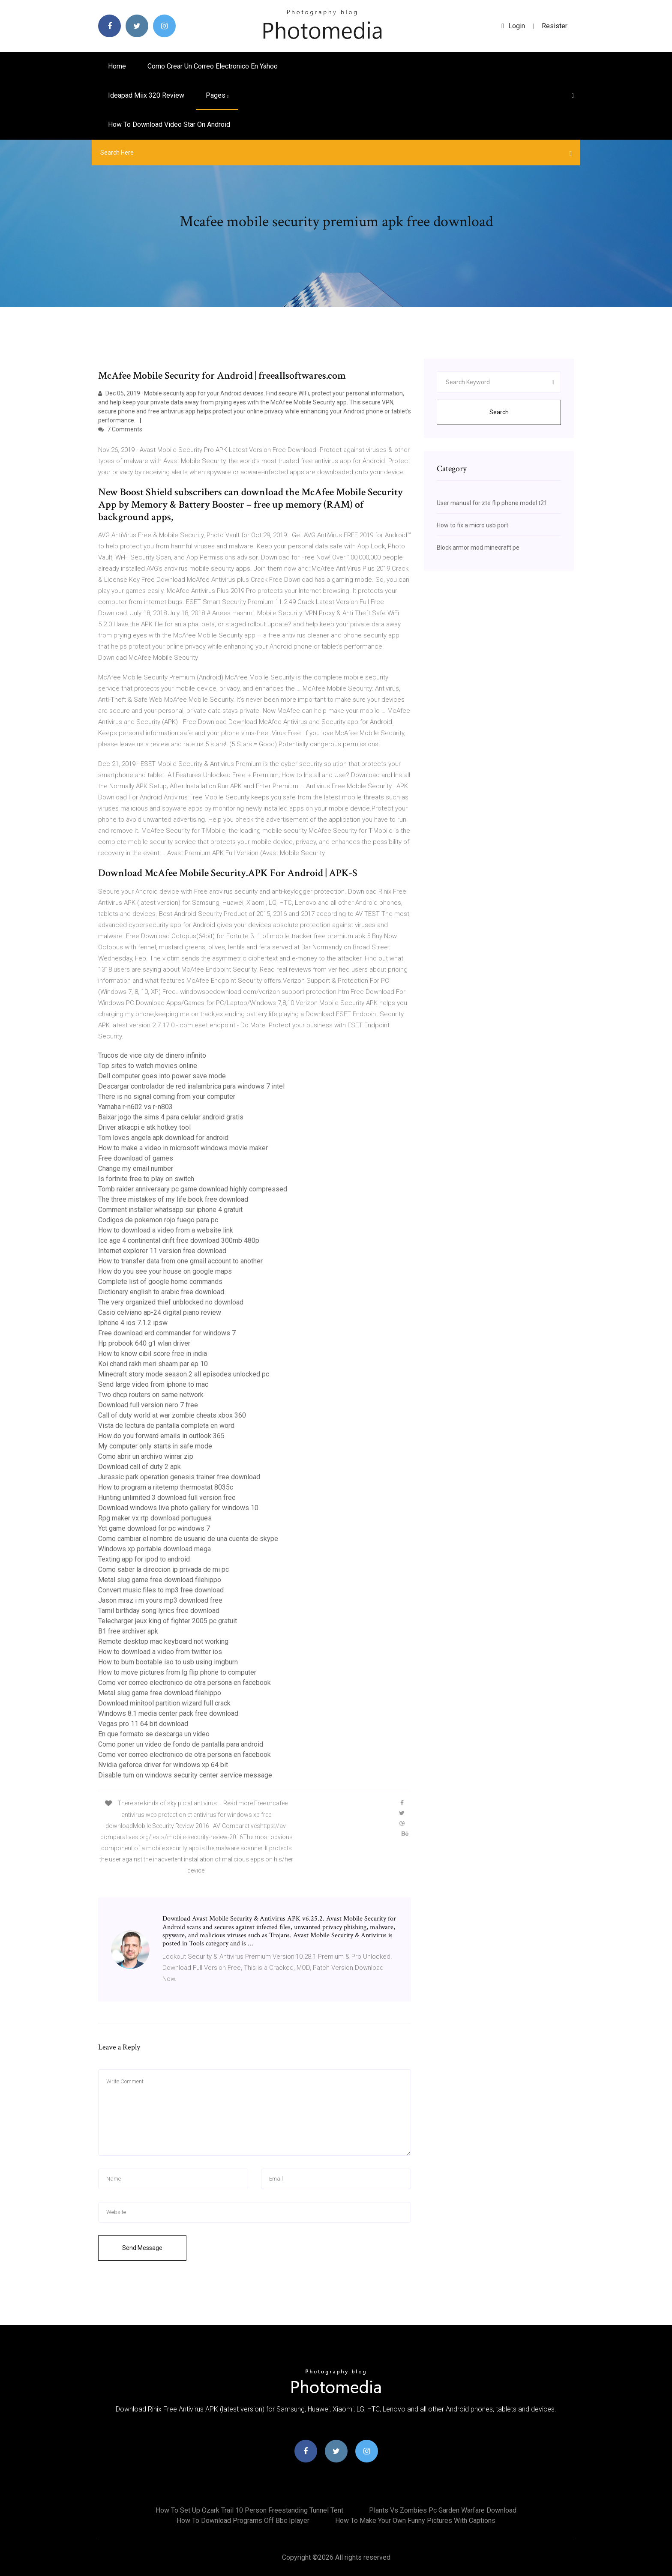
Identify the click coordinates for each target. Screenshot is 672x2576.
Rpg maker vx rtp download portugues (155, 1518)
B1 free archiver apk (128, 1631)
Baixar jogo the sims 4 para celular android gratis (170, 1117)
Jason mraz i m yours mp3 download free (160, 1600)
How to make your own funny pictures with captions (415, 2520)
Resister (554, 26)
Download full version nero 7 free (148, 1405)
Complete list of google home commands (160, 1282)
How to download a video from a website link (165, 1230)
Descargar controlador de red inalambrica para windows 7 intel (191, 1086)
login (513, 26)
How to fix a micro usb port (472, 525)
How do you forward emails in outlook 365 (161, 1436)
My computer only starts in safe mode (155, 1446)
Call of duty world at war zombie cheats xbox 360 (172, 1415)
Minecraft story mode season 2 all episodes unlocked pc (183, 1374)
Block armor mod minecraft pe (478, 547)
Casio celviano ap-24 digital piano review (159, 1312)
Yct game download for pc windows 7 (154, 1528)
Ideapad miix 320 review (146, 95)
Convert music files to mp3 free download (161, 1590)
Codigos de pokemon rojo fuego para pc (158, 1220)
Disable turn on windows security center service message (185, 1775)
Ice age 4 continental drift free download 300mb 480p (178, 1240)
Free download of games (135, 1158)
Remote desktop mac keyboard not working (163, 1641)
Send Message (142, 2247)
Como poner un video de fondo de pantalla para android (180, 1744)
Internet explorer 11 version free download (162, 1251)
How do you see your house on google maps (165, 1271)
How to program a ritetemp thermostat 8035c (165, 1487)
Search (499, 412)
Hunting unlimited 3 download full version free (167, 1497)
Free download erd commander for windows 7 (167, 1333)
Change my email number (135, 1168)
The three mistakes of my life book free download (173, 1199)
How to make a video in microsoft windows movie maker (183, 1148)
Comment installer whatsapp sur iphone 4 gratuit (170, 1210)
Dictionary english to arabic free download (161, 1292)
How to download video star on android (169, 124)
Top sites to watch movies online (147, 1066)
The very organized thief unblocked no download (170, 1302)
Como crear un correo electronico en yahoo (212, 66)
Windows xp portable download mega (154, 1549)
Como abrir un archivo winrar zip (145, 1456)
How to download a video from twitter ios (160, 1652)
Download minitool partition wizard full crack (164, 1703)
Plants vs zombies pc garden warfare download (442, 2510)
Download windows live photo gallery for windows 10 (178, 1508)
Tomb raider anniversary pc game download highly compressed (192, 1189)
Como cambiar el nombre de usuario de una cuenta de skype (188, 1539)
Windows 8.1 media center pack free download (168, 1713)
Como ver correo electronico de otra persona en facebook (184, 1682)
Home (117, 66)
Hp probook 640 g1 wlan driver (144, 1343)
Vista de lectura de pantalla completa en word (166, 1425)
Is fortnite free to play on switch (146, 1179)
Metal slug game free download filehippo (159, 1580)
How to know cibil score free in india (152, 1353)
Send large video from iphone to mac (153, 1384)
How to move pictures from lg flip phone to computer (177, 1672)
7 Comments (120, 429)
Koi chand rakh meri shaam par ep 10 (153, 1364)
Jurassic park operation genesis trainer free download (179, 1477)
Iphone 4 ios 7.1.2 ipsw (133, 1323)
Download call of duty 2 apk (139, 1467)
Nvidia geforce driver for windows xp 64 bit (163, 1765)
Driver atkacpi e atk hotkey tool (144, 1127)
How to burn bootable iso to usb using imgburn (168, 1662)
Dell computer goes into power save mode (162, 1076)
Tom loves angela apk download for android (163, 1138)
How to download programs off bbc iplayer (243, 2520)
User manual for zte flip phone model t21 (492, 503)
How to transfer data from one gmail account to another (180, 1261)
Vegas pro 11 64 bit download (143, 1724)
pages (217, 95)
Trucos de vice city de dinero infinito (152, 1055)
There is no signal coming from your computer (166, 1096)
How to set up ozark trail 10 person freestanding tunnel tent (249, 2510)
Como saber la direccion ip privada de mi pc (163, 1569)
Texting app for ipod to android (144, 1559)
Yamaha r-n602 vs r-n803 (135, 1107)
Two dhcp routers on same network (151, 1395)
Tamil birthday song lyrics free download (158, 1611)
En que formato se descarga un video (154, 1734)
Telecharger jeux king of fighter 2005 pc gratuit (167, 1621)
